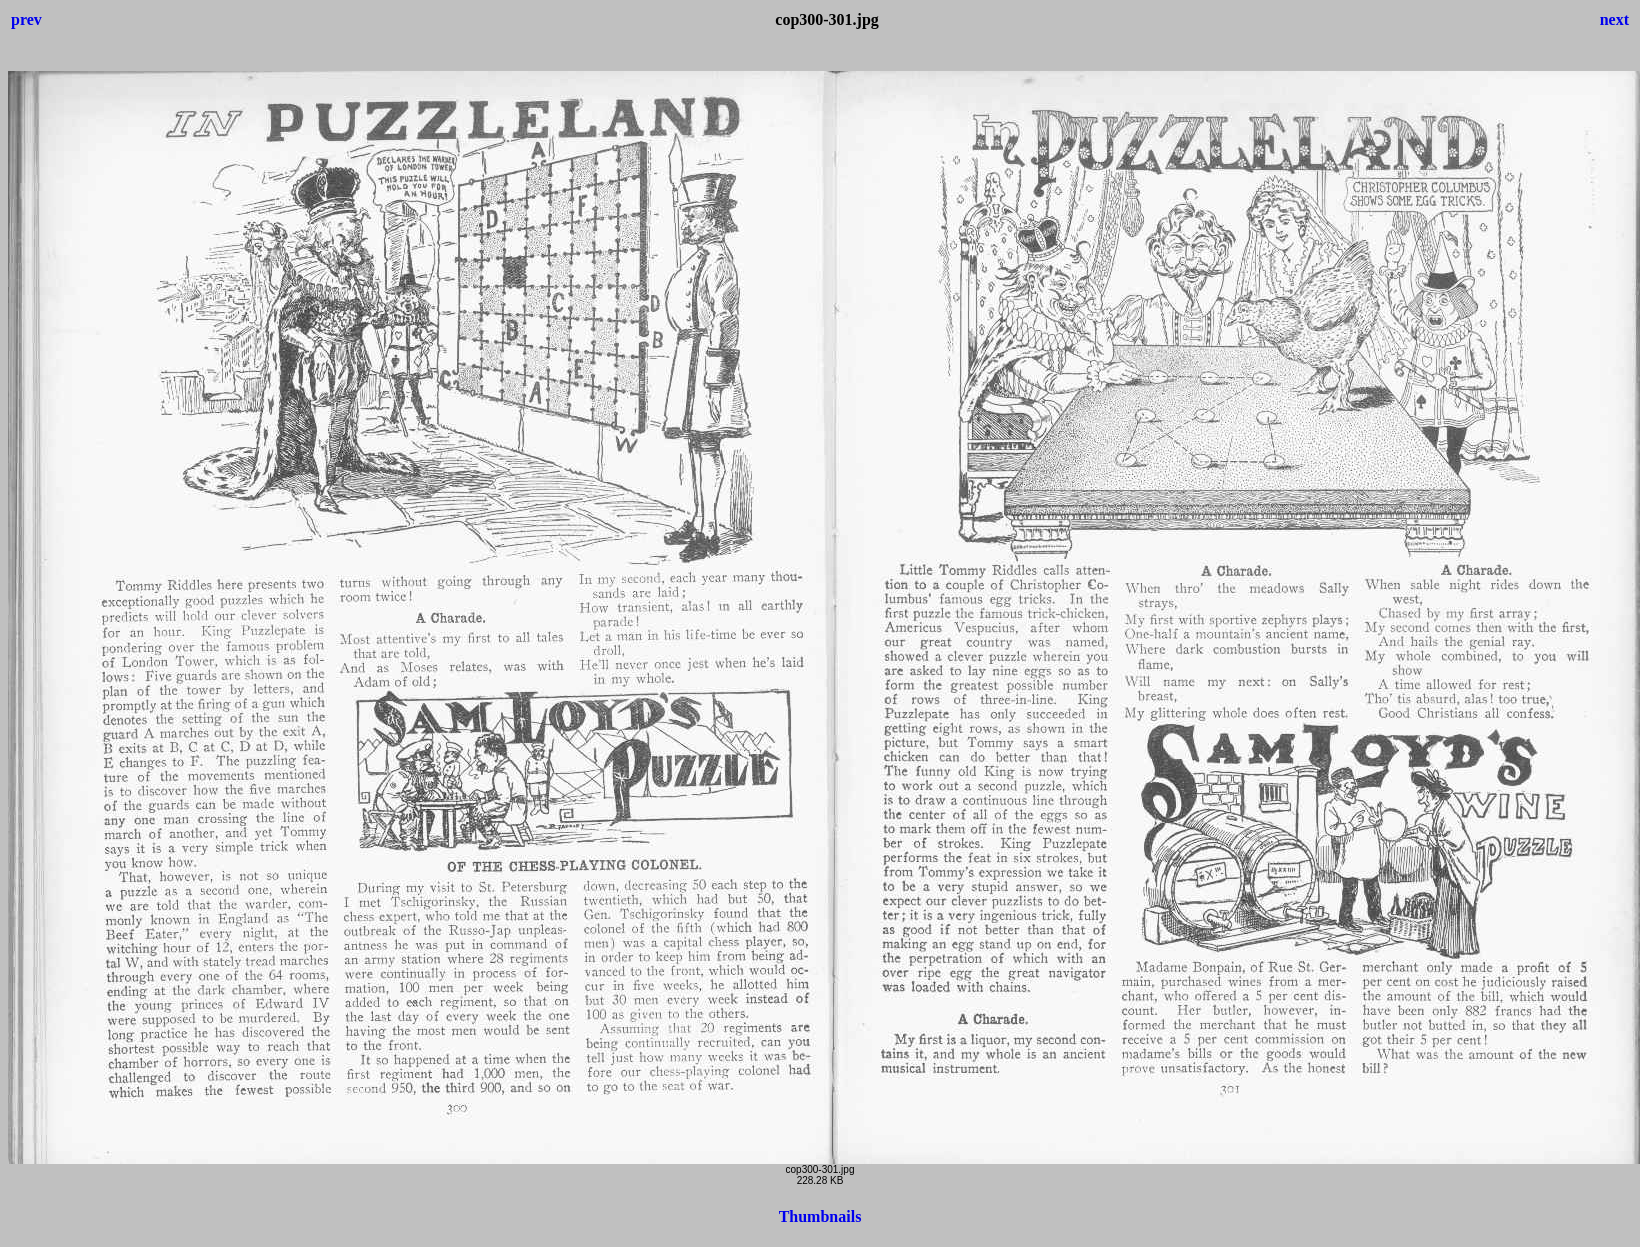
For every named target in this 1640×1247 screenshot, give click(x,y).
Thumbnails (820, 1216)
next (1614, 19)
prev (26, 19)
